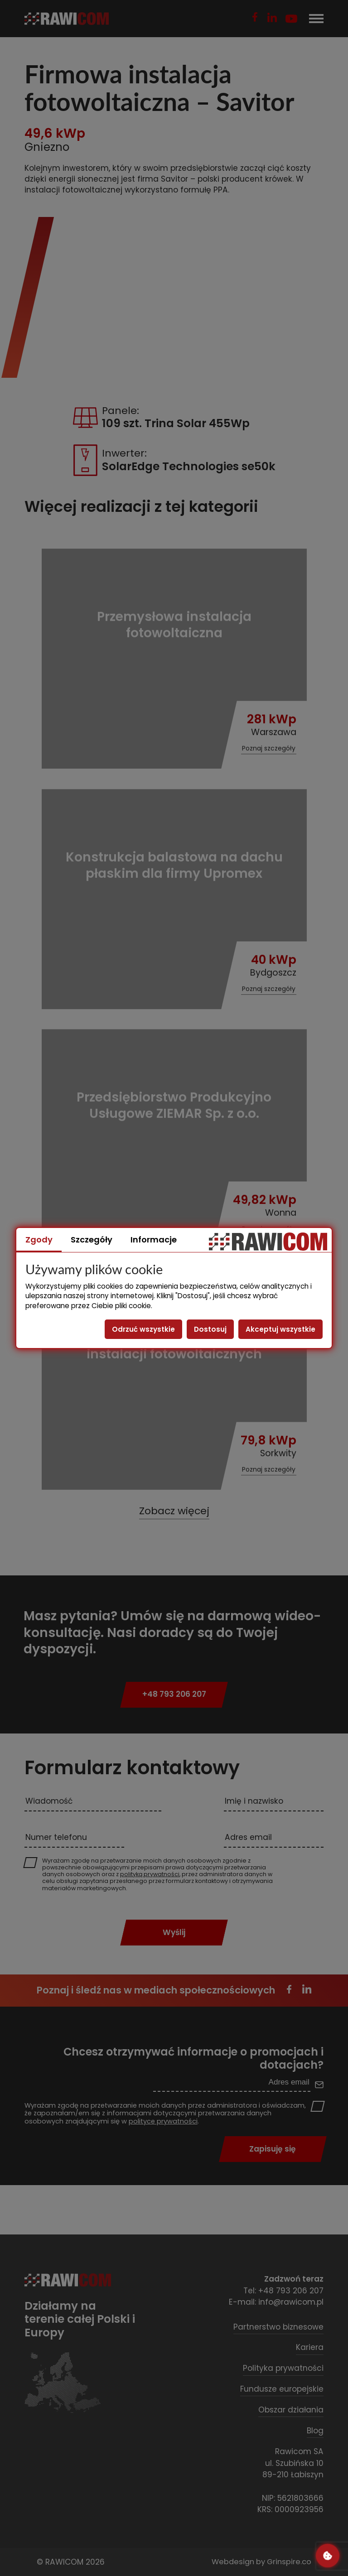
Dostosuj (210, 1329)
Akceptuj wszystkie (280, 1329)
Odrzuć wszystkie (143, 1329)
